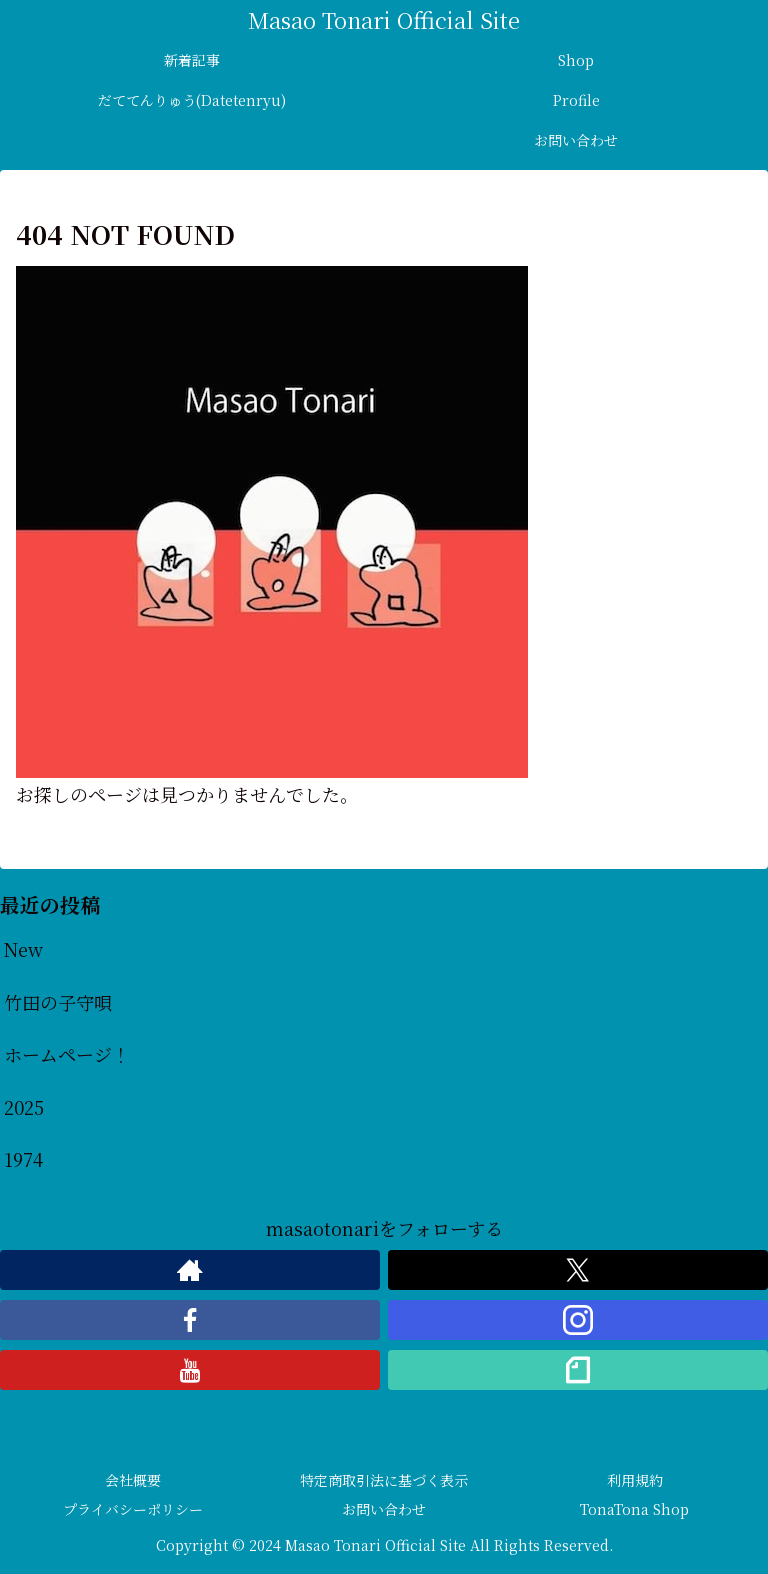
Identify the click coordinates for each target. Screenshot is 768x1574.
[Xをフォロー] (578, 1270)
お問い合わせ (384, 1509)
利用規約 (635, 1480)
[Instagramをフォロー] (578, 1320)
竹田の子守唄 (58, 1002)
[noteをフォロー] (578, 1370)
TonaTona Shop (634, 1509)
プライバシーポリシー (133, 1509)
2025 (24, 1107)
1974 (23, 1159)
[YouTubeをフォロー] (190, 1370)
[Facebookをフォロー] (190, 1320)
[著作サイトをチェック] (190, 1270)
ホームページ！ (67, 1054)
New (23, 949)
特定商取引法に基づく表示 (384, 1480)
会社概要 (133, 1480)
